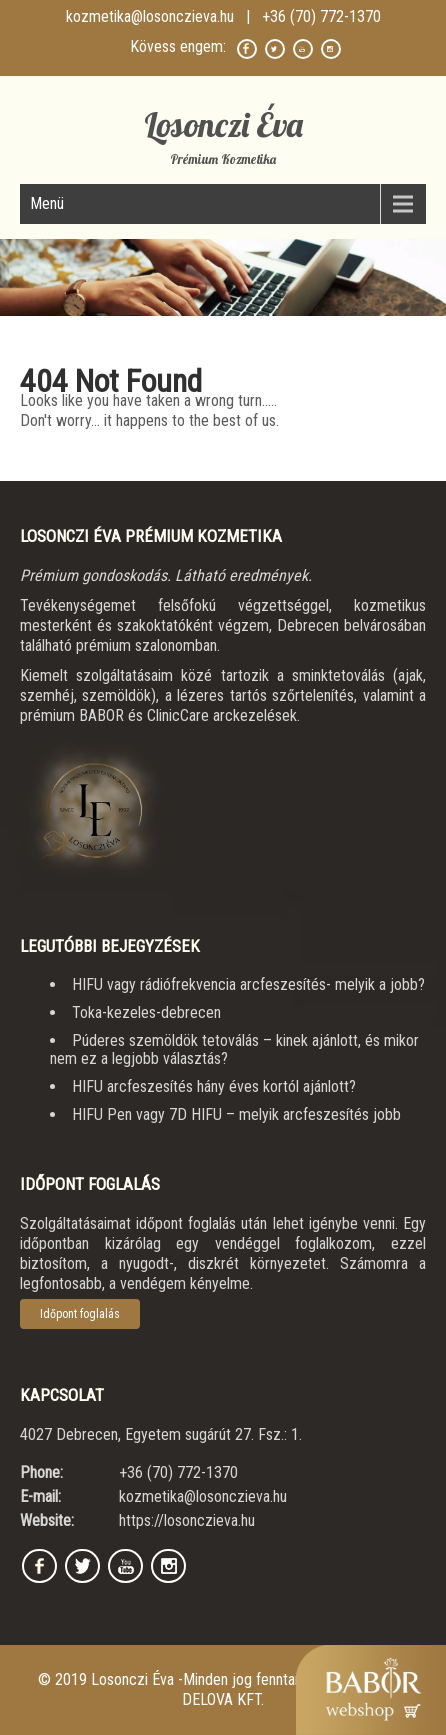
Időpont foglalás (80, 1314)
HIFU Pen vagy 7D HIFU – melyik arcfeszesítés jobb (236, 1114)
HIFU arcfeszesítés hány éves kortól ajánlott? (214, 1086)
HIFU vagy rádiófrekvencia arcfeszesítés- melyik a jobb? (248, 984)
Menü (47, 203)
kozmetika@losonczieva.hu (150, 16)
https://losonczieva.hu (187, 1520)
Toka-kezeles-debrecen (146, 1012)
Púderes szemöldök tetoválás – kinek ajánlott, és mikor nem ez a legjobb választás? (234, 1049)
